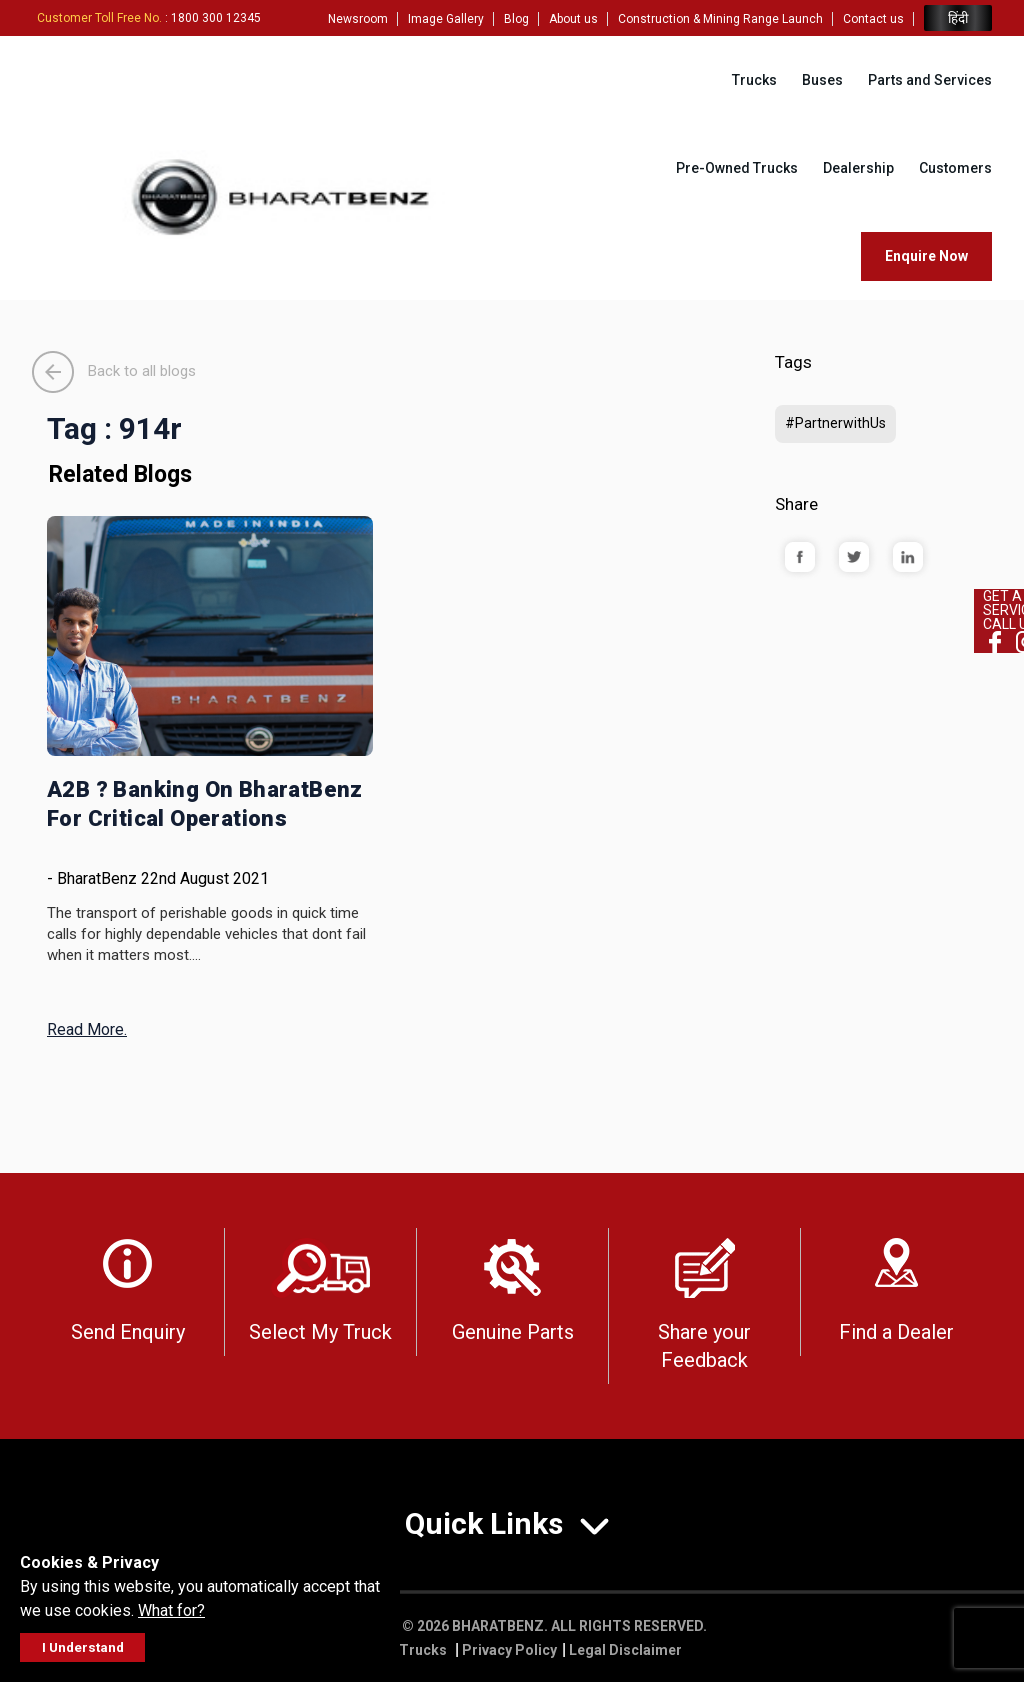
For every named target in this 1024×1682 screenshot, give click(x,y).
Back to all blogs (114, 371)
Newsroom (358, 19)
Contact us (873, 19)
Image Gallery (446, 19)
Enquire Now (926, 256)
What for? (171, 1610)
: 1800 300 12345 (149, 18)
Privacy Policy (509, 1650)
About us (573, 19)
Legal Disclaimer (625, 1650)
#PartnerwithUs (835, 423)
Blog (516, 19)
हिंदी (958, 18)
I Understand (83, 1647)
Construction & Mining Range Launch (720, 19)
